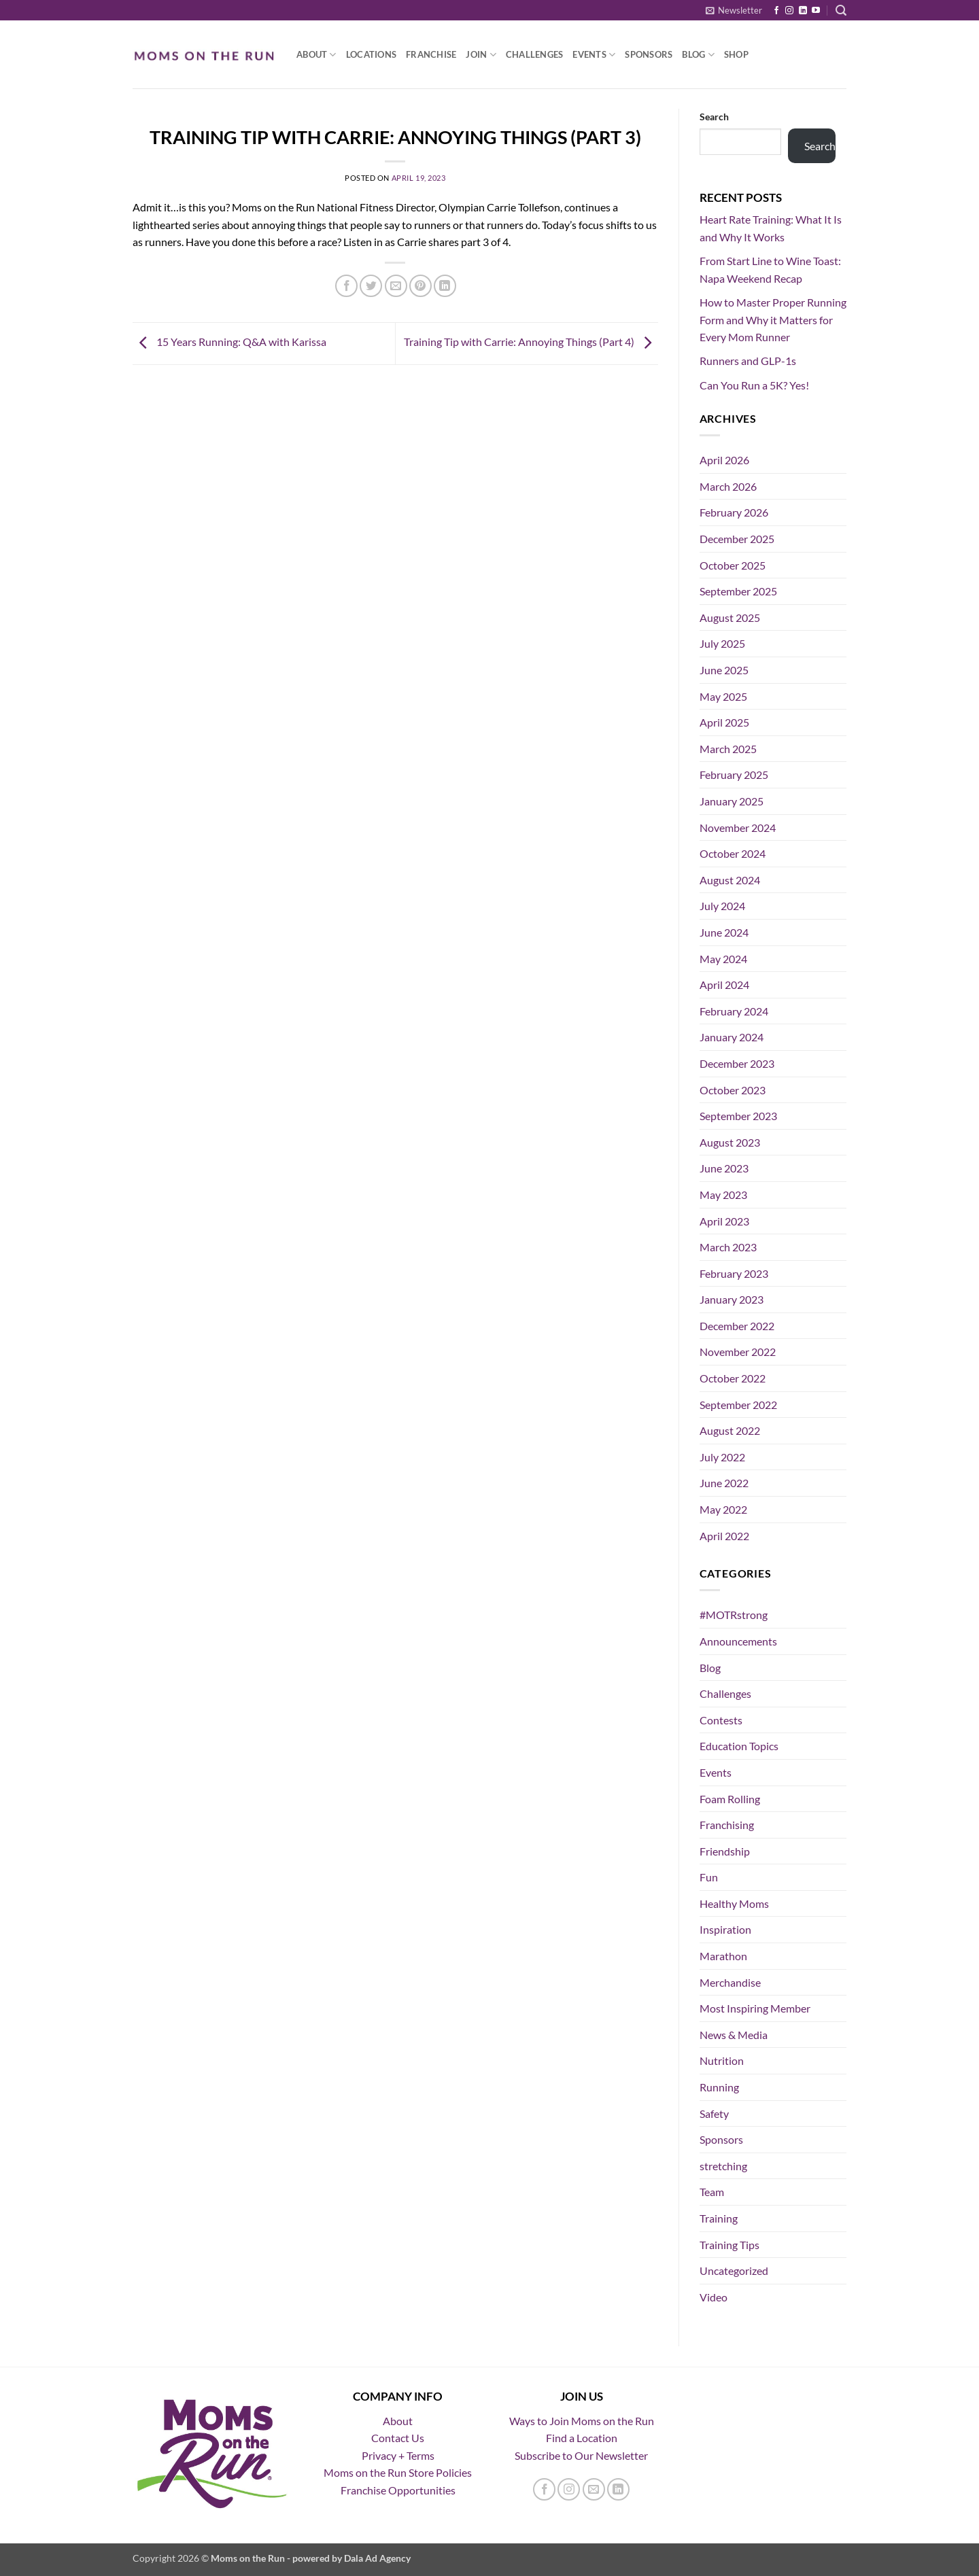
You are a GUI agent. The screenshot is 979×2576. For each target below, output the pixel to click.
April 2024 (724, 984)
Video (713, 2297)
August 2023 (730, 1142)
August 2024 (730, 879)
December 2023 (737, 1063)
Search (714, 116)
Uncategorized (734, 2270)
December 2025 (737, 538)
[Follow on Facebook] (776, 11)
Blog (698, 54)
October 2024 (733, 853)
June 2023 (724, 1168)
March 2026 (728, 486)
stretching (723, 2165)
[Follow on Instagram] (789, 11)
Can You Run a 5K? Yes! (754, 385)
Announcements (738, 1641)
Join (481, 54)
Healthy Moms (734, 1903)
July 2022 (722, 1456)
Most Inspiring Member (755, 2008)
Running (719, 2087)
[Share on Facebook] (346, 286)
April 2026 (724, 459)
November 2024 (738, 827)
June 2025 (724, 669)
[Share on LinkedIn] (445, 286)
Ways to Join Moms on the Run (581, 2420)
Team (712, 2191)
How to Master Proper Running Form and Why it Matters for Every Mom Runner (773, 319)
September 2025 (738, 591)
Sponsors (648, 54)
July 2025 (722, 643)
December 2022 (737, 1325)
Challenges (535, 54)
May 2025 (723, 696)
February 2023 (734, 1273)
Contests (721, 1719)
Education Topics (739, 1745)
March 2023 (728, 1246)
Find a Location (581, 2437)
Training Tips (729, 2244)
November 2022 (738, 1351)
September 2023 (738, 1115)
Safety (714, 2113)
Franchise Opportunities (398, 2490)
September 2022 (738, 1404)
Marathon (723, 1955)
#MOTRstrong (734, 1614)
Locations (371, 54)
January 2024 (731, 1036)
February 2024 (734, 1011)
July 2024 (722, 905)
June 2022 (724, 1482)
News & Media (734, 2034)
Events (593, 54)
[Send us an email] (594, 2489)
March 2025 (728, 748)
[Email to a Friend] (396, 286)
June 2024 (724, 932)
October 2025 (733, 565)
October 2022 (733, 1378)
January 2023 (731, 1299)
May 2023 (723, 1194)
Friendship (725, 1851)
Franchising (727, 1824)
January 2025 (731, 801)
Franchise (431, 54)
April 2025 (724, 722)
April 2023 (724, 1221)
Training (719, 2218)
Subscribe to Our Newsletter (581, 2455)
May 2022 (723, 1509)
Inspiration (725, 1929)
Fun (709, 1876)
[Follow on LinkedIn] (803, 11)
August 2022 (730, 1430)
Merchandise (730, 1982)
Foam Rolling (730, 1798)
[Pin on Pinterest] (420, 286)
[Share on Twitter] (371, 286)
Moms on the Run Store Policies (398, 2472)
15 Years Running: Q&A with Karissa (229, 342)
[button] (734, 10)
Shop (736, 54)
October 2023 (733, 1089)
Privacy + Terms (398, 2455)
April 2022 (724, 1535)
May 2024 (723, 958)
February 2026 (734, 512)
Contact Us (397, 2437)
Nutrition (722, 2060)
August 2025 (730, 617)
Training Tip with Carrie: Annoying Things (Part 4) (531, 342)
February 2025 (734, 774)
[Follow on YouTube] (816, 11)
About (316, 54)
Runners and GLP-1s (748, 360)
